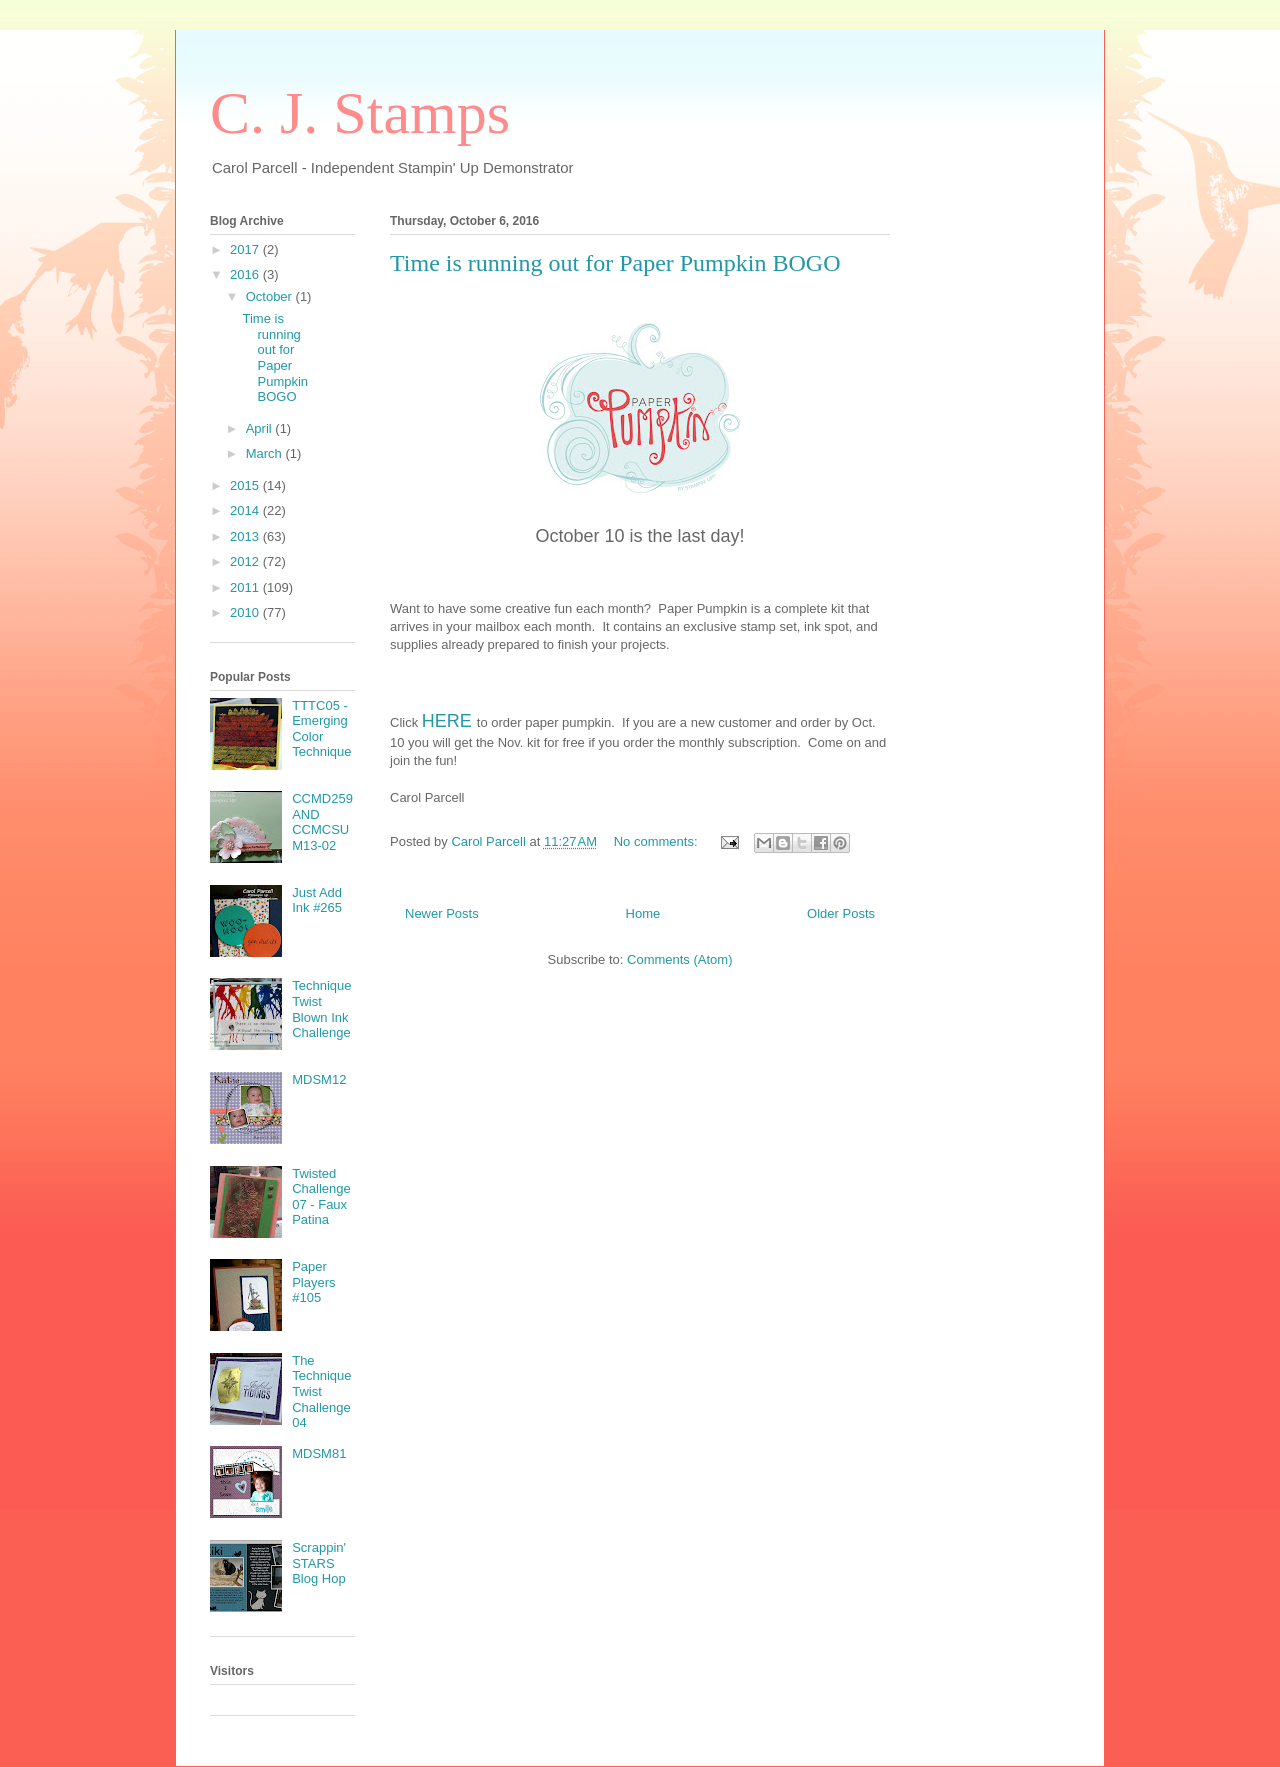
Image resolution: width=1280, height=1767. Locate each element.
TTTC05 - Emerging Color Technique (321, 729)
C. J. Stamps (360, 113)
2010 (246, 612)
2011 (246, 587)
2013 (246, 536)
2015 (246, 485)
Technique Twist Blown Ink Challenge (321, 1009)
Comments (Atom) (679, 959)
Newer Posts (442, 913)
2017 (246, 249)
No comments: (657, 841)
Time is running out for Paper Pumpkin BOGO (615, 263)
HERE (447, 721)
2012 (246, 561)
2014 (246, 510)
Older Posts (841, 913)
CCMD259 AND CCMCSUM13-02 (322, 822)
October (271, 296)
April (261, 428)
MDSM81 (319, 1453)
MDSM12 (319, 1079)
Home (643, 913)
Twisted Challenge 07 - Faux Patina (321, 1197)
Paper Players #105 (313, 1282)
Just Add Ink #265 (317, 900)
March (266, 453)
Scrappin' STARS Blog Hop (319, 1563)
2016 (246, 274)
